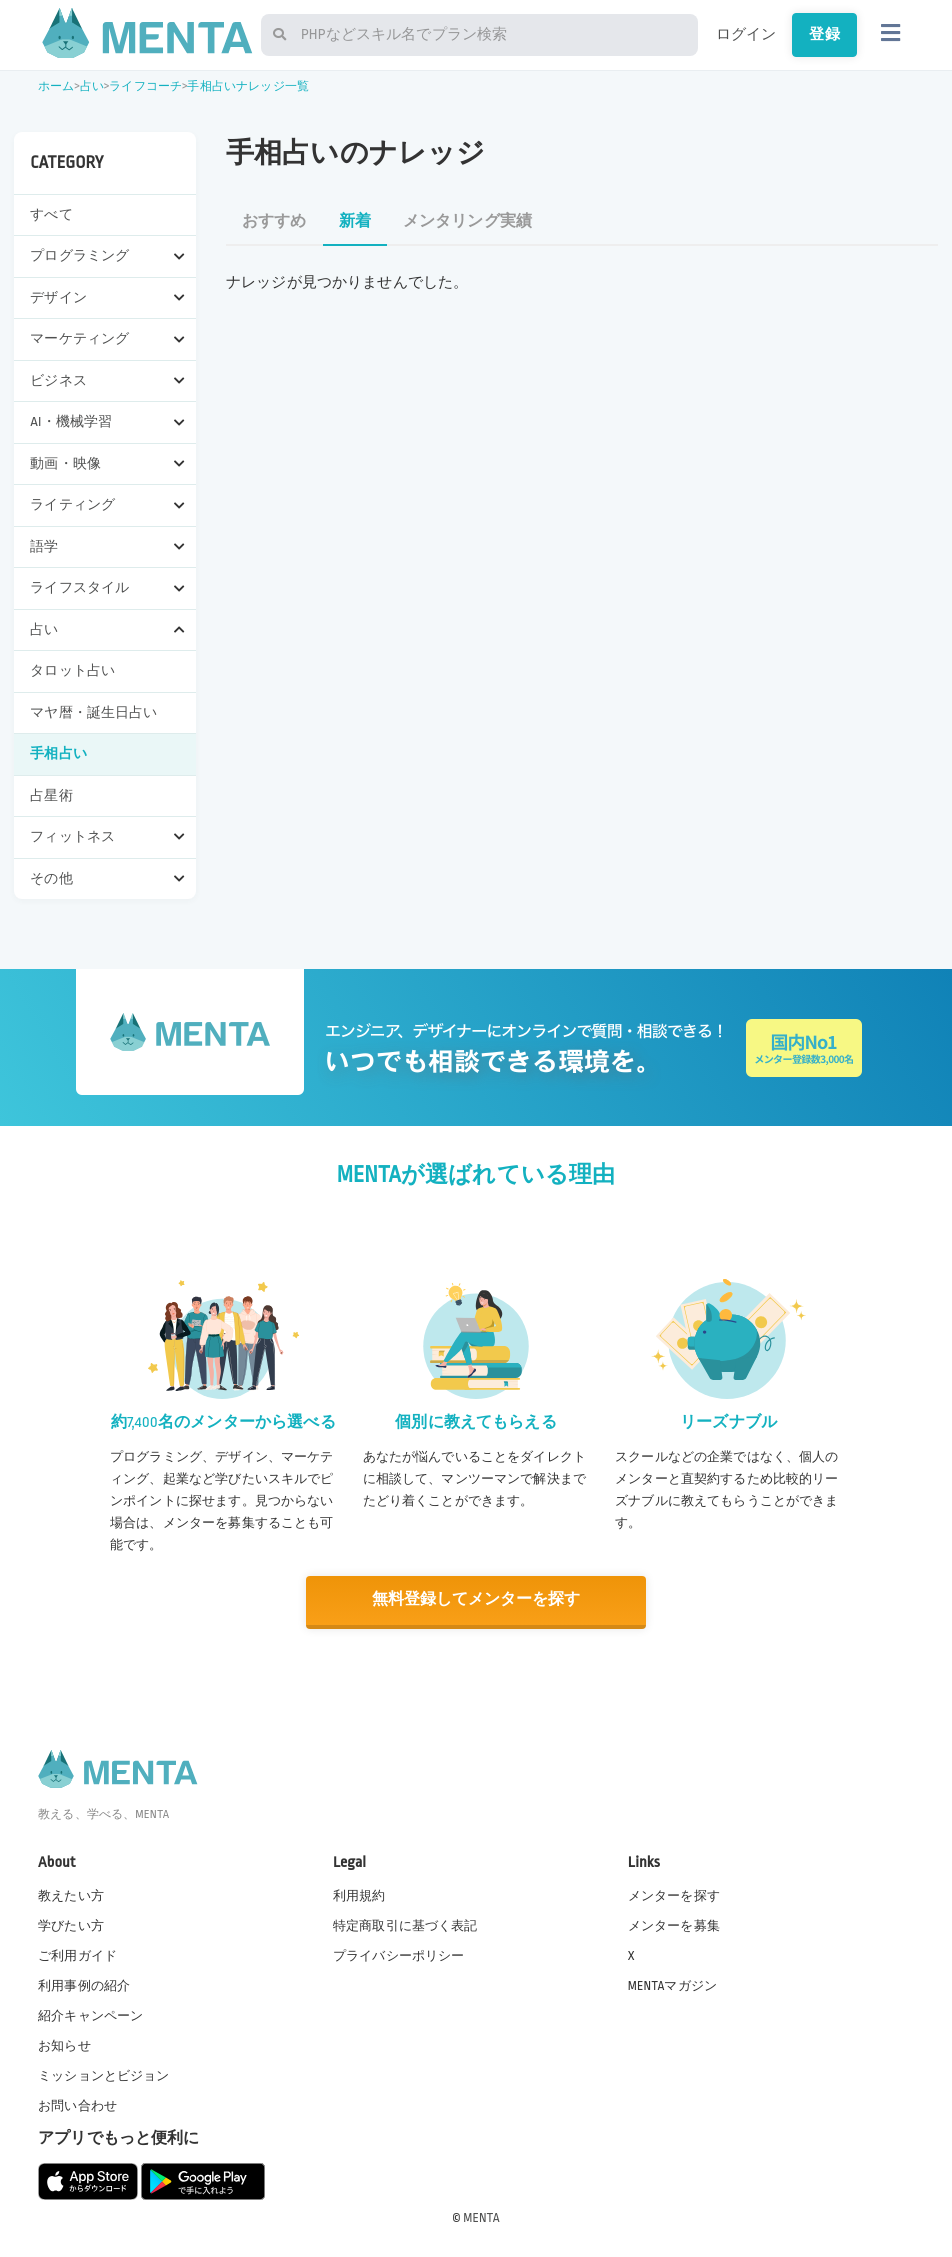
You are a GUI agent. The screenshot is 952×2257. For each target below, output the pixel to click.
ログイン (746, 34)
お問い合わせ (77, 2105)
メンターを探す (674, 1894)
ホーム (56, 86)
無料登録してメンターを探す (476, 1599)
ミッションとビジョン (104, 2075)
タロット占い (72, 670)
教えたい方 (71, 1894)
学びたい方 (71, 1924)
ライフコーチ (145, 86)
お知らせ (64, 2045)
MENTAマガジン (672, 1985)
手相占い (58, 753)
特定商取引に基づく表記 (405, 1924)
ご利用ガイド (77, 1954)
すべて (51, 214)
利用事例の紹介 (84, 1985)
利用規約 (359, 1894)
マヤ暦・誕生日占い (93, 712)
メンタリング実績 (467, 221)
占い (92, 86)
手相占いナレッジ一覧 (248, 86)
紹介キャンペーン (90, 2015)
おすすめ (274, 221)
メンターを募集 (674, 1924)
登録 (824, 34)
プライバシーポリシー (399, 1954)
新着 (355, 221)
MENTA (481, 2216)
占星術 (51, 795)
